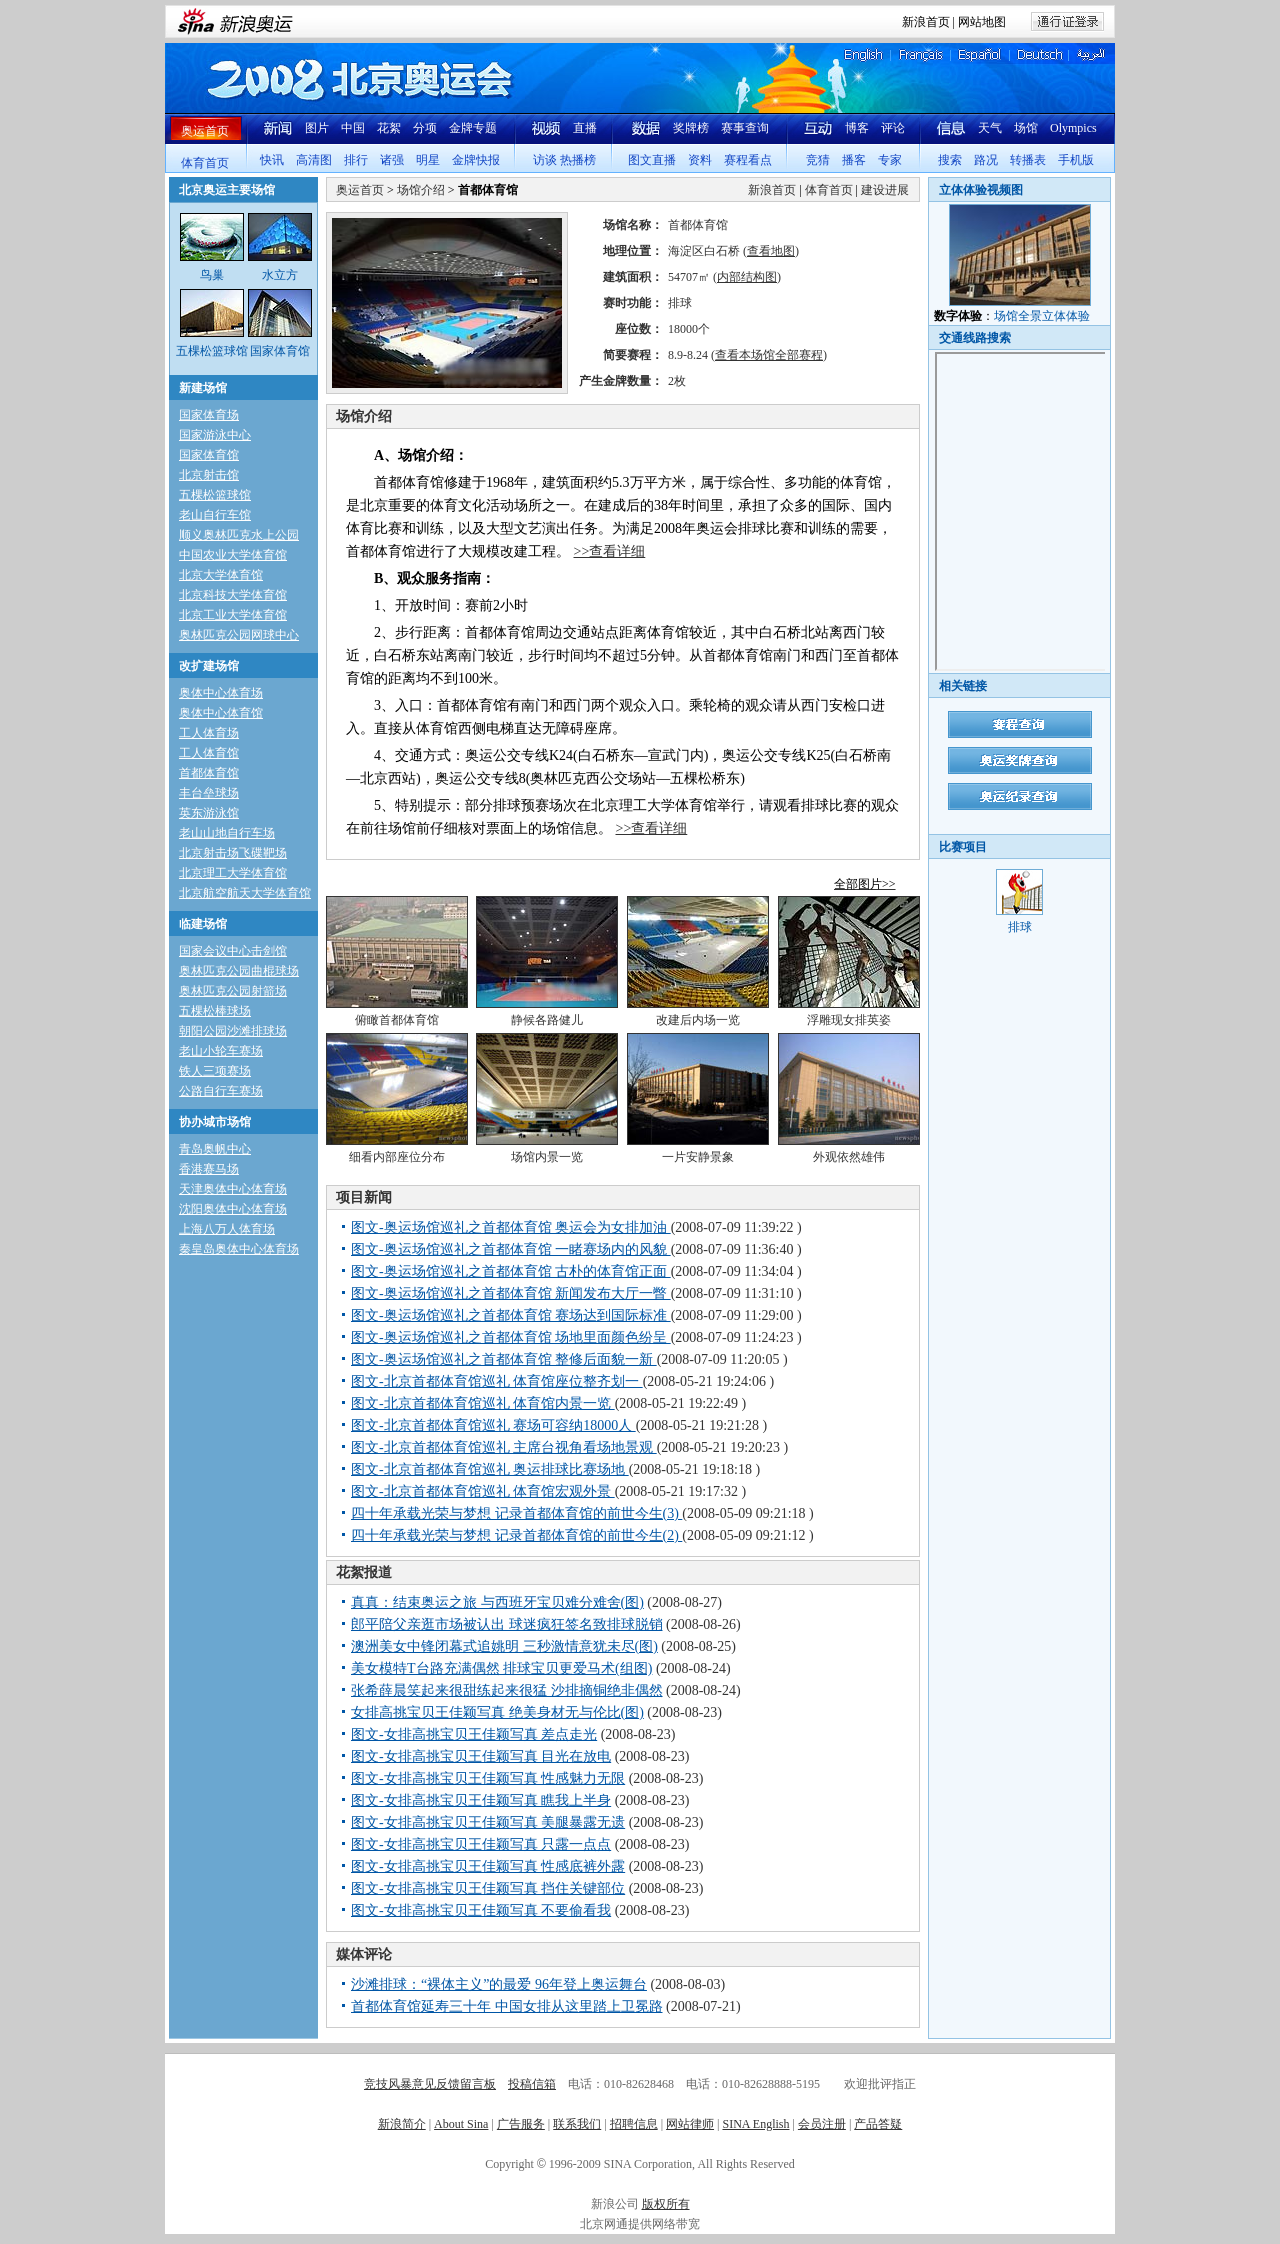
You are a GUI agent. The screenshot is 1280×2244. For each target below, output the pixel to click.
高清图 (314, 160)
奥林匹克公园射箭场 (233, 991)
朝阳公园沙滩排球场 (233, 1031)
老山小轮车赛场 (221, 1051)
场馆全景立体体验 (1042, 316)
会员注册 (822, 2124)
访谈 (545, 160)
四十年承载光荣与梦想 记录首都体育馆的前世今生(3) (516, 1513)
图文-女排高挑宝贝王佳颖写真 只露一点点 (481, 1844)
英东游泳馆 (209, 813)
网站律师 (690, 2124)
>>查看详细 (610, 551)
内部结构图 (747, 277)
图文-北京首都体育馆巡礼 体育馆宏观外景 (483, 1491)
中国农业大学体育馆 (233, 555)
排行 (356, 160)
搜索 (950, 160)
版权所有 (666, 2204)
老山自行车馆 (215, 515)
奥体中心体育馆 (221, 713)
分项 (425, 128)
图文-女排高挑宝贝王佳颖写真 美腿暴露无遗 (488, 1822)
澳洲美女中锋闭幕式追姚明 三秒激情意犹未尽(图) (504, 1646)
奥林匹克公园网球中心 (239, 635)
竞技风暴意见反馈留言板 (430, 2084)
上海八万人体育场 (227, 1229)
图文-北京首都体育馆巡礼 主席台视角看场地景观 (504, 1447)
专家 (890, 160)
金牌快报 (476, 160)
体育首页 (205, 163)
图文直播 (652, 160)
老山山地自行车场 (227, 833)
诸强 (392, 160)
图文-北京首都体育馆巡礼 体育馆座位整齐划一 (497, 1381)
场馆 (1026, 128)
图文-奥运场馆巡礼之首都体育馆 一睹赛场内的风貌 (511, 1249)
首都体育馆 (209, 773)
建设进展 (885, 190)
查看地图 (771, 251)
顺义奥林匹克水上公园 (239, 535)
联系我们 (577, 2124)
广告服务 (521, 2124)
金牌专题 (473, 128)
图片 (317, 128)
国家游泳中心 (215, 435)
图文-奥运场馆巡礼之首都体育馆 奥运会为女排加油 (511, 1227)
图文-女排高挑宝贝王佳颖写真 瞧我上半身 (481, 1800)
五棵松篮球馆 (215, 495)
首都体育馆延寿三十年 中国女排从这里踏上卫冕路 (507, 2006)
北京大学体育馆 (221, 575)
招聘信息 (634, 2124)
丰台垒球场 (209, 793)
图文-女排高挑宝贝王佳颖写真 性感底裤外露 (488, 1866)
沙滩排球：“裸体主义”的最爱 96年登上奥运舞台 (499, 1984)
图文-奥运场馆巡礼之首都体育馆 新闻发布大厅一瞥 (511, 1293)
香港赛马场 (209, 1169)
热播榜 (578, 160)
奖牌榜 (691, 128)
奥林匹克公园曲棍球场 (239, 971)
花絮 (389, 128)
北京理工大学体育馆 (233, 873)
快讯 (272, 160)
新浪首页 (926, 22)
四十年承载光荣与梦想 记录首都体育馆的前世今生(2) (516, 1535)
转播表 (1028, 160)
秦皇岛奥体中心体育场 (239, 1249)
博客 (857, 128)
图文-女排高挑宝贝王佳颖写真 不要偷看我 (481, 1910)
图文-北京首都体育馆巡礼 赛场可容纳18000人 (493, 1425)
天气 (990, 128)
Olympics (1073, 128)
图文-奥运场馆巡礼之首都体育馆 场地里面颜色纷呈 (511, 1337)
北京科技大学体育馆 (233, 595)
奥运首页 (205, 131)
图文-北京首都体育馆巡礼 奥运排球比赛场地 (490, 1469)
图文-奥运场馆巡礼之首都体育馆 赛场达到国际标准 (511, 1315)
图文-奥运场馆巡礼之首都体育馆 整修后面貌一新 (504, 1359)
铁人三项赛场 (215, 1071)
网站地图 (982, 22)
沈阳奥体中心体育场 (233, 1209)
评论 (893, 128)
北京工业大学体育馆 (233, 615)
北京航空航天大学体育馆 (245, 893)
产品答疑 (878, 2124)
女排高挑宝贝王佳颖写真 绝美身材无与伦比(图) (497, 1712)
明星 (428, 160)
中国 (353, 128)
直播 (585, 128)
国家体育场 (209, 415)
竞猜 (818, 160)
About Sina (461, 2124)
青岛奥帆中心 (215, 1149)
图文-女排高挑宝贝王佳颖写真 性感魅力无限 (488, 1778)
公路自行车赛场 (221, 1091)
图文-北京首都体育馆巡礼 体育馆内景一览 (483, 1403)
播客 (854, 160)
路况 (986, 160)
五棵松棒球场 (215, 1011)
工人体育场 (209, 733)
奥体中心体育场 (221, 693)
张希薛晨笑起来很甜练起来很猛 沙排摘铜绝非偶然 (507, 1690)
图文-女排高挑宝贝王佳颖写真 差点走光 (474, 1734)
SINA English (755, 2124)
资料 (700, 160)
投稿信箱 (532, 2084)
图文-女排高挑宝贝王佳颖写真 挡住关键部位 (488, 1888)
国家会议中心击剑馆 (233, 951)
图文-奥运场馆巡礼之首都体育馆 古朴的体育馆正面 (511, 1271)
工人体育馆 (209, 753)
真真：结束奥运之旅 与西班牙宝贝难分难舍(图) (497, 1602)
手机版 (1076, 160)
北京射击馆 (209, 475)
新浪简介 (402, 2124)
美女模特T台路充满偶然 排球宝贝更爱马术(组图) (501, 1668)
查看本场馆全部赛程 (769, 355)
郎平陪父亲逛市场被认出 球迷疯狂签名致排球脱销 (507, 1624)
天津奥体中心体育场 (233, 1189)
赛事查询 (745, 128)
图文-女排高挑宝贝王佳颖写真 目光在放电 (481, 1756)
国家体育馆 (209, 455)
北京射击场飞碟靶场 (233, 853)
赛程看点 (748, 160)
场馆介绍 (421, 190)
